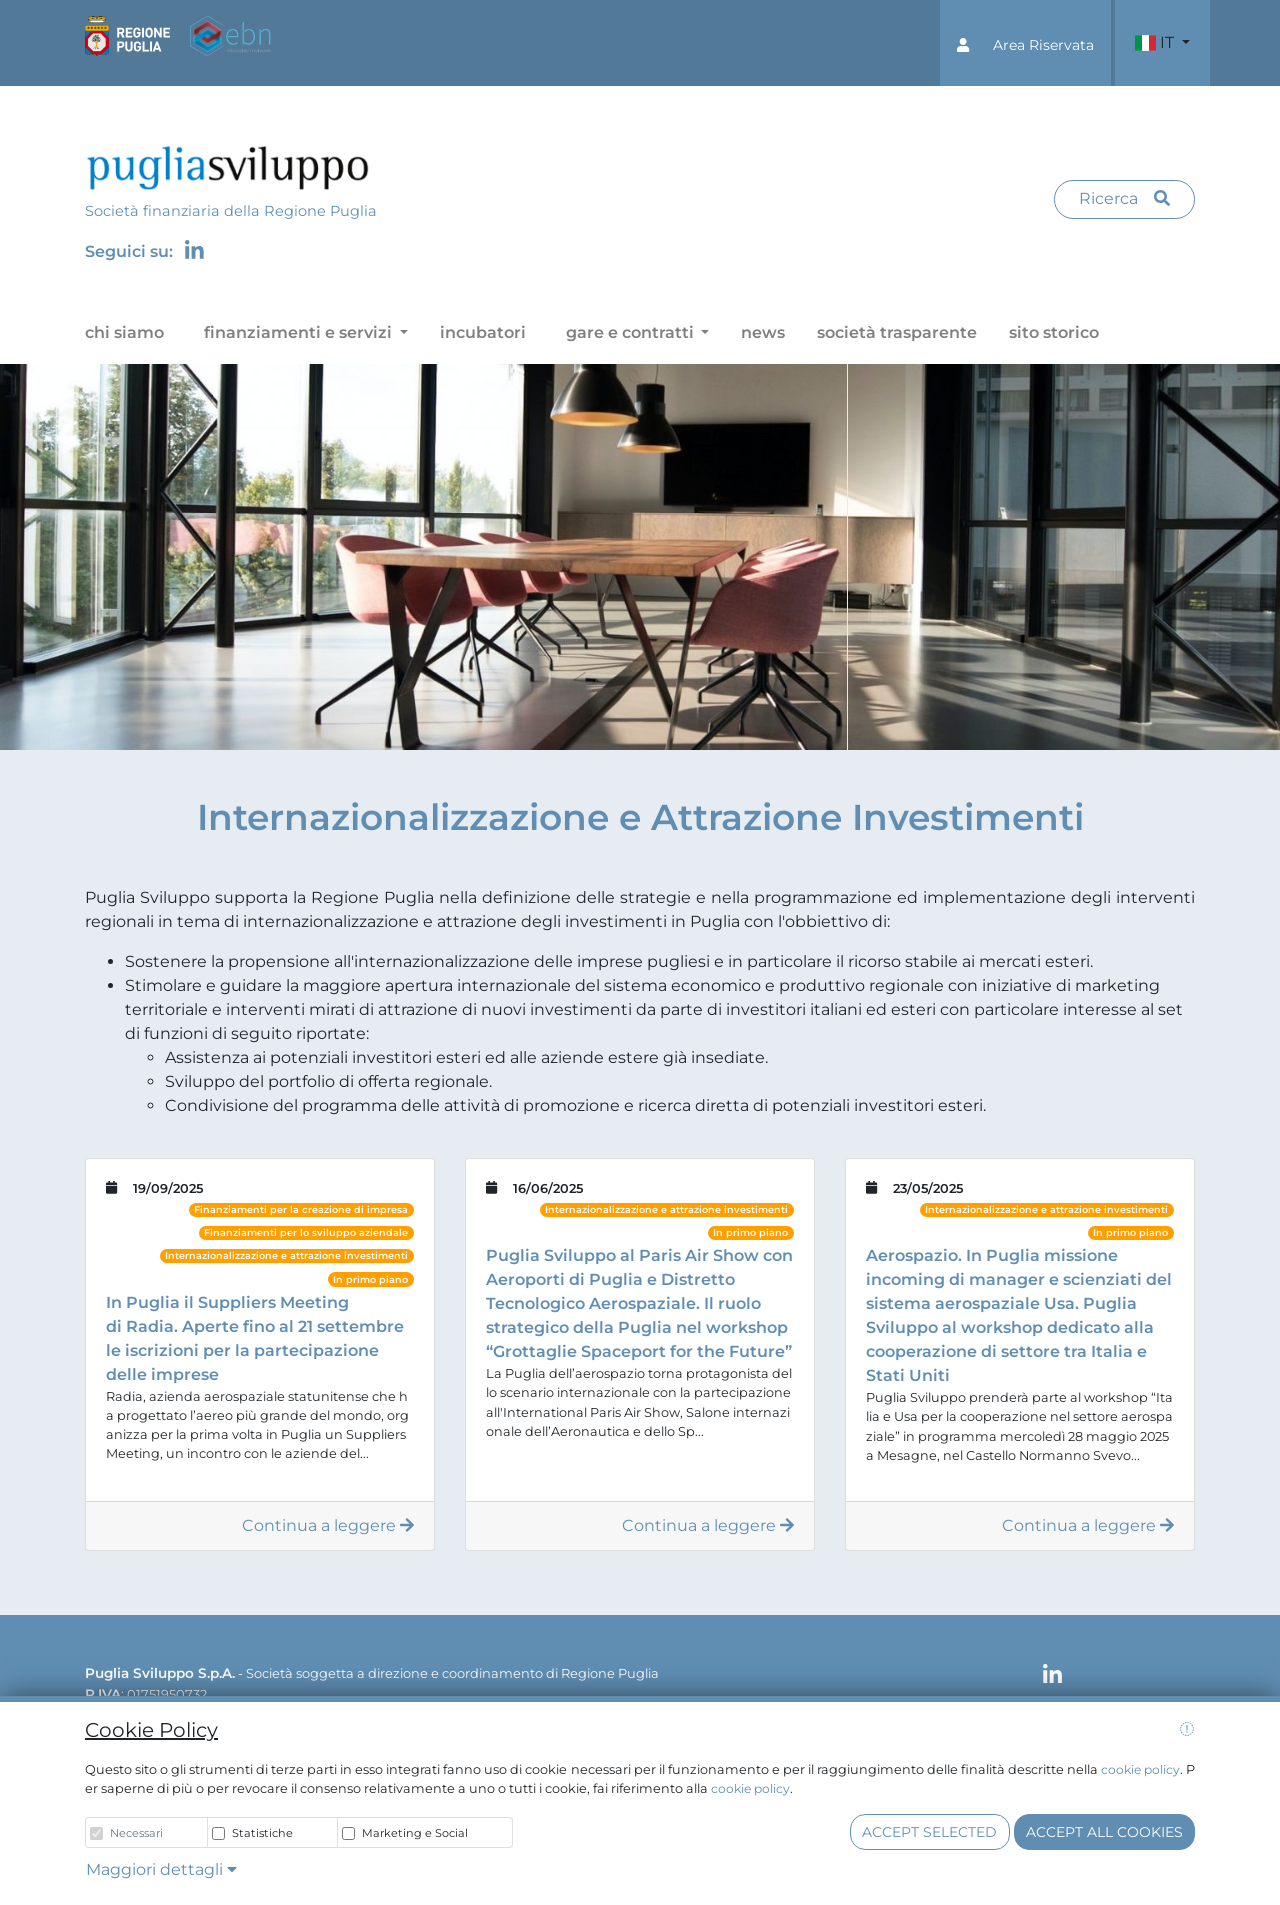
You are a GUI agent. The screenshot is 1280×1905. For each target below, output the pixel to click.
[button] (1025, 43)
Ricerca (1124, 198)
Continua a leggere (328, 1525)
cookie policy (1140, 1769)
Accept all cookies (1104, 1832)
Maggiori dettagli (161, 1869)
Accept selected (929, 1832)
